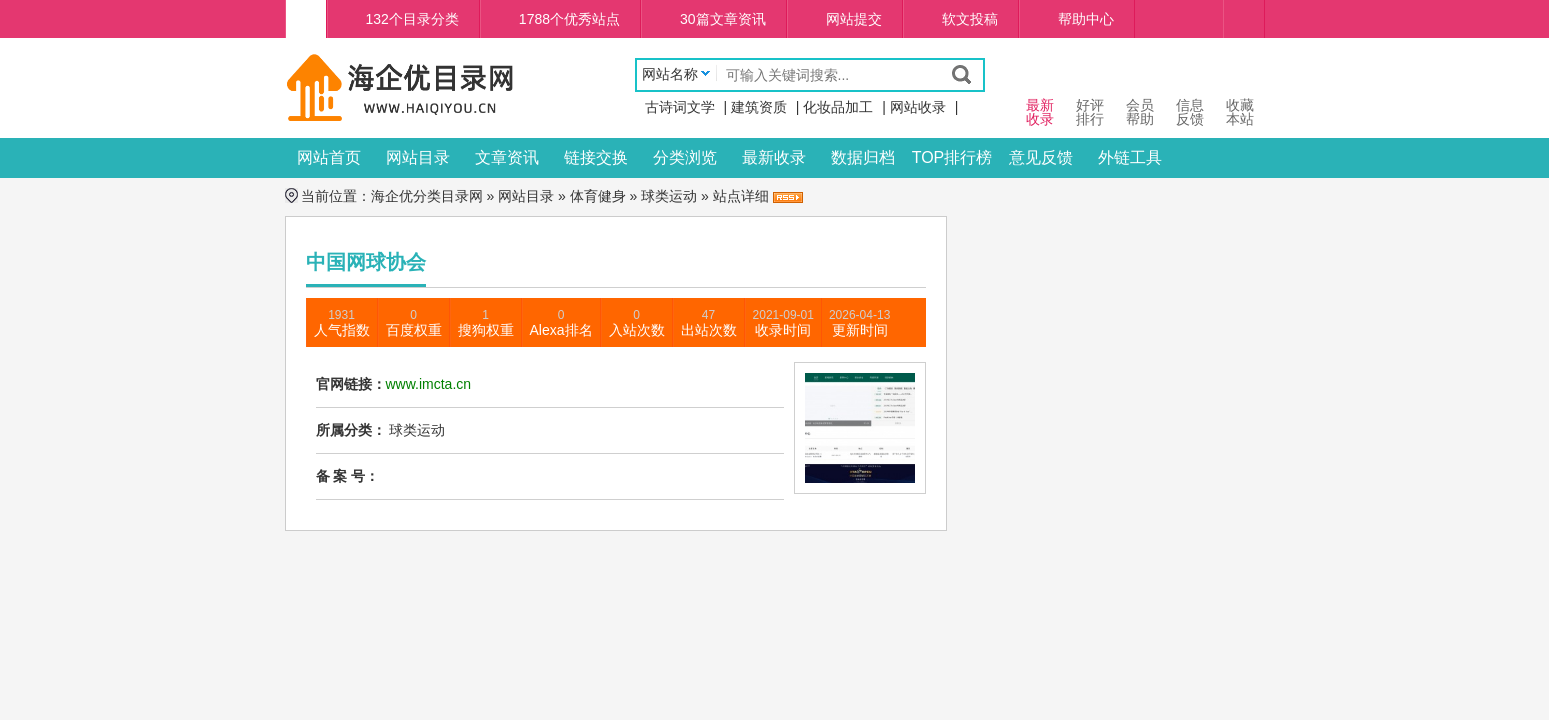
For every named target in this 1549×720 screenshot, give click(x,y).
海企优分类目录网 (427, 196)
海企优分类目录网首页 (306, 19)
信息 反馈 (1190, 93)
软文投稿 (970, 19)
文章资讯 (507, 157)
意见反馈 (1041, 157)
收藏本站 (1240, 93)
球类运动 (669, 196)
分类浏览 (685, 157)
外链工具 (1130, 157)
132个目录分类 (412, 19)
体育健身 (598, 196)
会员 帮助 (1140, 93)
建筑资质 (759, 107)
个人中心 (1244, 19)
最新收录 (774, 157)
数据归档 (863, 157)
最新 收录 (1040, 93)
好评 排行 (1090, 93)
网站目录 (418, 157)
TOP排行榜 (952, 157)
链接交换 (596, 157)
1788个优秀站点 (569, 19)
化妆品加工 (838, 107)
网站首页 (329, 157)
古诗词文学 (680, 107)
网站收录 (918, 107)
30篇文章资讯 (723, 19)
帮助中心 (1086, 19)
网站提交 (854, 19)
